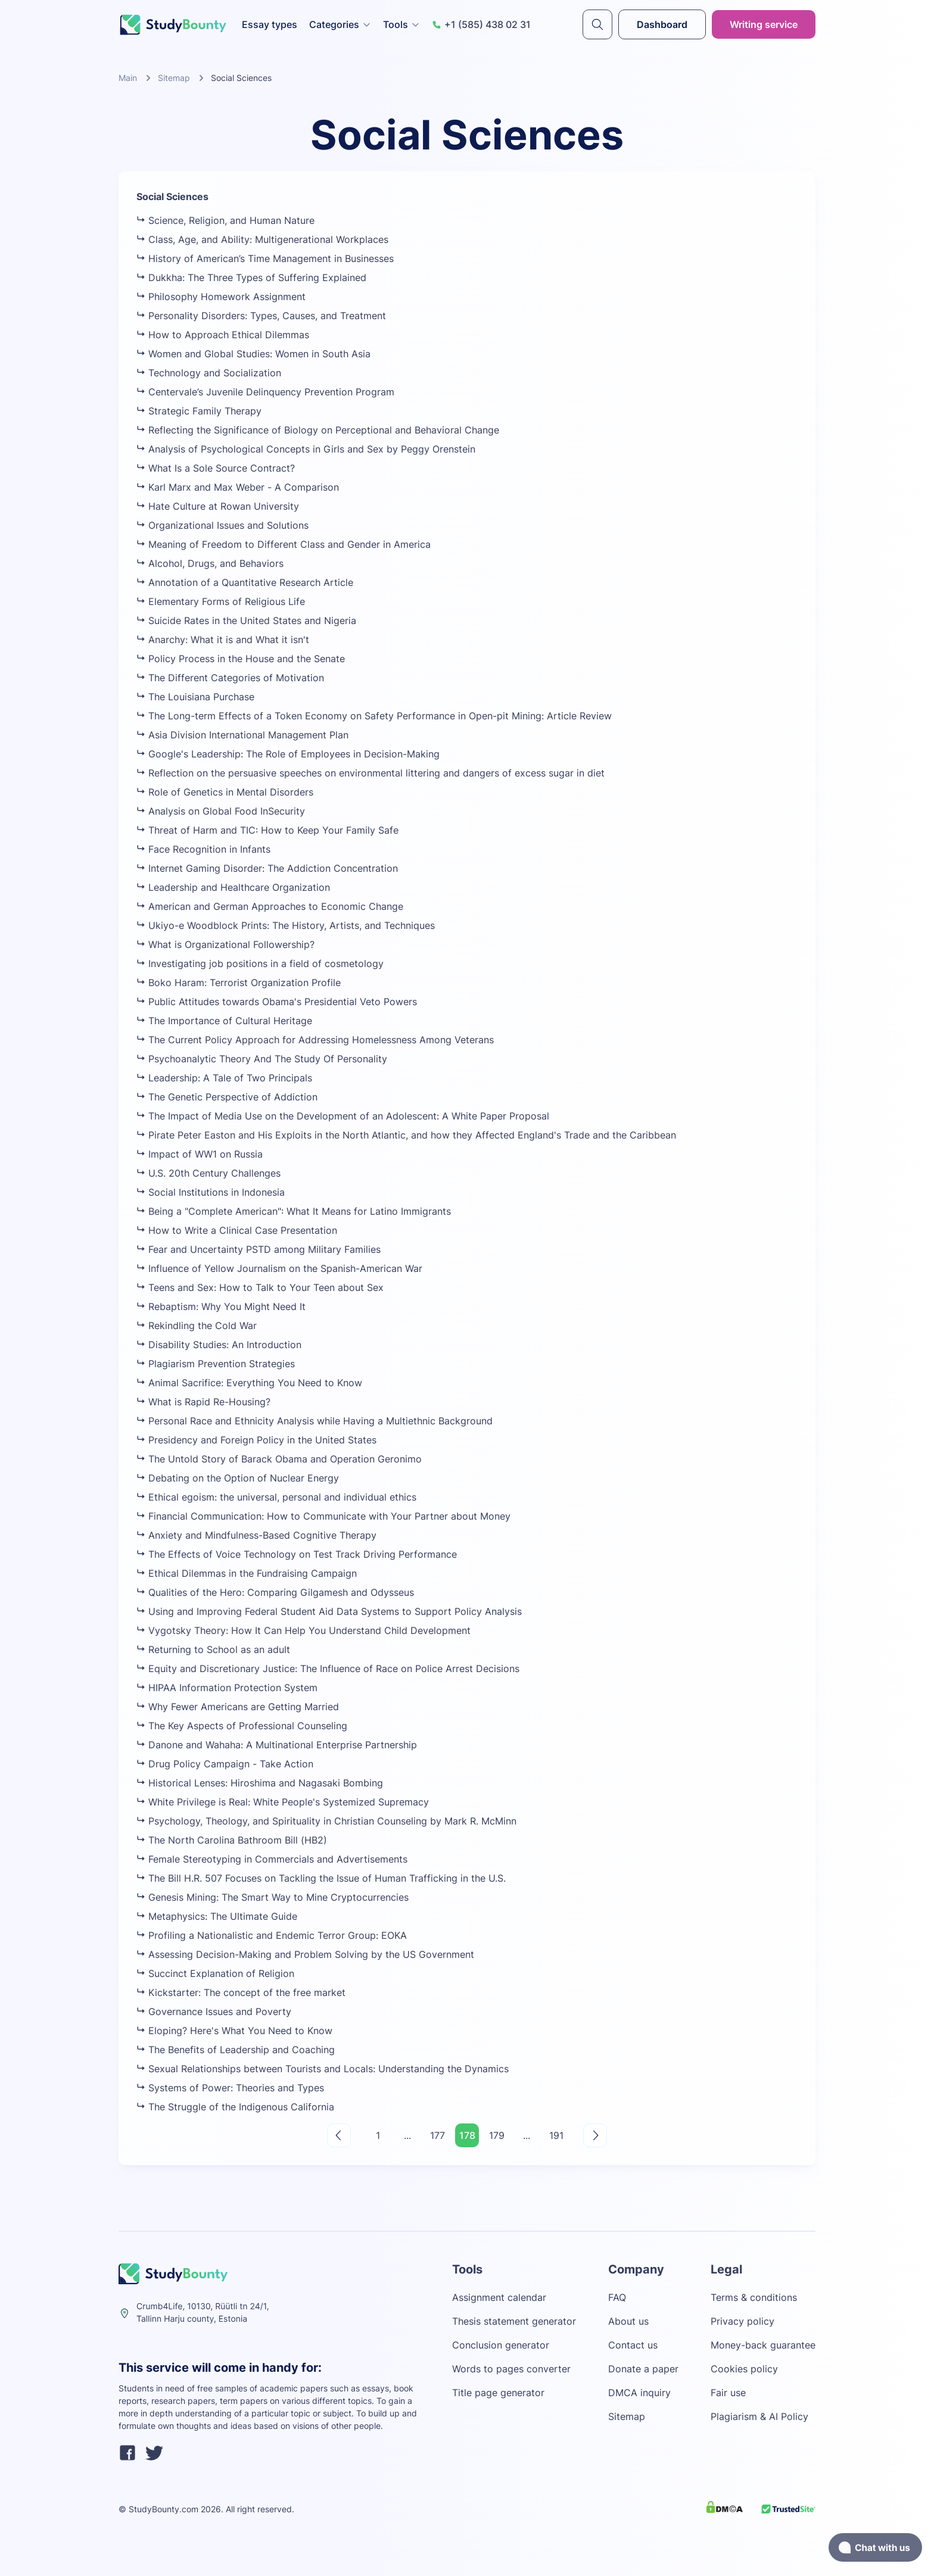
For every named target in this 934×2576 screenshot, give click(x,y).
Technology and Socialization (208, 373)
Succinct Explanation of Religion (215, 1973)
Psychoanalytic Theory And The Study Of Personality (261, 1059)
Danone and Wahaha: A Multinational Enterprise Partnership (276, 1745)
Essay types (269, 24)
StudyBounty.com (163, 2509)
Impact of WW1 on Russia (199, 1154)
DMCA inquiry (639, 2393)
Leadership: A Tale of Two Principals (224, 1078)
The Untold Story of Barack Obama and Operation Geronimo (279, 1459)
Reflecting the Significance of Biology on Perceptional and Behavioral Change (317, 430)
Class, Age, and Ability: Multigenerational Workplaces (262, 239)
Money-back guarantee (763, 2345)
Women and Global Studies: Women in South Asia (253, 354)
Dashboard (662, 24)
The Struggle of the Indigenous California (235, 2107)
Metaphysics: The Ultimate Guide (216, 1916)
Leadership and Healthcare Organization (233, 887)
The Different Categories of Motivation (230, 678)
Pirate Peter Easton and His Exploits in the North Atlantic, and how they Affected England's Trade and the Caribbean (406, 1135)
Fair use (728, 2393)
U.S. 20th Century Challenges (208, 1173)
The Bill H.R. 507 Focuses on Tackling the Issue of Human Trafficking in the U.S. (321, 1878)
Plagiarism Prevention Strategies (215, 1364)
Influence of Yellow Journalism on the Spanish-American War (279, 1268)
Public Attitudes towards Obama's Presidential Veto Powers (276, 1002)
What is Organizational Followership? (225, 944)
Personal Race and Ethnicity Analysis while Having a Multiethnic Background (314, 1421)
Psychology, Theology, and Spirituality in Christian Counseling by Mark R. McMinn (326, 1821)
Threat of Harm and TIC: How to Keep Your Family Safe (267, 830)
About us (628, 2321)
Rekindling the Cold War (196, 1325)
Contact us (633, 2345)
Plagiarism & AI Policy (759, 2416)
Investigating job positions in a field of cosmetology (260, 963)
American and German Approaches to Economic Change (269, 906)
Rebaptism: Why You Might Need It (221, 1306)
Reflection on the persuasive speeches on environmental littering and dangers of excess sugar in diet (370, 773)
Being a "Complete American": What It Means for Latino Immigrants (293, 1211)
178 (467, 2135)
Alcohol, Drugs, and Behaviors (210, 563)
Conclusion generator (500, 2345)
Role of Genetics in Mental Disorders (224, 792)
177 (437, 2135)
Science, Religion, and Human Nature (225, 220)
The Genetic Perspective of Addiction (226, 1097)
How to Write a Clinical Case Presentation (236, 1230)
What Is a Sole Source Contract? (215, 468)
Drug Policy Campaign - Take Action (224, 1764)
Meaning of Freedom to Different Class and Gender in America (283, 544)
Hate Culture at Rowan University (217, 506)
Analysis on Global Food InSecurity (220, 811)
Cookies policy (744, 2369)
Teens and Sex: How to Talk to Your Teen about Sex (260, 1287)
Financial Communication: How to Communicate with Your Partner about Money (323, 1516)
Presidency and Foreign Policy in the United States (256, 1440)
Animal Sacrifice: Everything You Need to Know (249, 1383)
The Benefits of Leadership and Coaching (235, 2050)
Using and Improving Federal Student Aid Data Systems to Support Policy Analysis (329, 1611)
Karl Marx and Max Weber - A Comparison (237, 487)
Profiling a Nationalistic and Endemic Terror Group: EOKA (271, 1935)
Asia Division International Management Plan (242, 735)
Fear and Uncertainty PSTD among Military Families (258, 1249)
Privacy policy (742, 2321)
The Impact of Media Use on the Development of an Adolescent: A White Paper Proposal (342, 1116)
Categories (340, 24)
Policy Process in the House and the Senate (240, 659)
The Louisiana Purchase (195, 697)
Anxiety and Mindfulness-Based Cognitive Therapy (256, 1535)
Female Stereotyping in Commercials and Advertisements (271, 1859)
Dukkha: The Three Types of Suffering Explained (251, 277)
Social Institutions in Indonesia (210, 1192)
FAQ (617, 2297)
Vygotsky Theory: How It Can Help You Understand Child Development (303, 1630)
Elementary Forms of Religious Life (220, 601)
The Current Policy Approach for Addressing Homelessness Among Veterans (315, 1040)
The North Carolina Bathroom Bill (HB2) (231, 1840)
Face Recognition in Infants (203, 849)
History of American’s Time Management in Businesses (265, 258)
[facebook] (127, 2454)
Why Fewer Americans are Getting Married (237, 1707)
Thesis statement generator (514, 2321)
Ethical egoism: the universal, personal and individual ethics (276, 1497)
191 (556, 2135)
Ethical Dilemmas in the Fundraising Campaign (246, 1573)
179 (497, 2135)
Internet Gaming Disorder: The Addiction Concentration (267, 868)
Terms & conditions (754, 2297)
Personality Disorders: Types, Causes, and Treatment (261, 316)
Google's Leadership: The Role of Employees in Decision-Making (288, 754)
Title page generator (498, 2393)
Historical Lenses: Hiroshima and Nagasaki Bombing (259, 1783)
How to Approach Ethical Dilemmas (222, 335)
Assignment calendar (499, 2297)
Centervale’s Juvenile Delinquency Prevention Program (265, 392)
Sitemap (174, 78)
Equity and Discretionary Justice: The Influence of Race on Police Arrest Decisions (327, 1668)
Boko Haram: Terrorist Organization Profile (238, 982)
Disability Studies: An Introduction (218, 1345)
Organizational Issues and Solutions (222, 525)
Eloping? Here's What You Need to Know (234, 2031)
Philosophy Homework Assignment (221, 296)
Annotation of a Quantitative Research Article (244, 582)
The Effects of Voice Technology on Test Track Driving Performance (296, 1554)
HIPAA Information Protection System (226, 1688)
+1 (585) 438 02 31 (481, 24)
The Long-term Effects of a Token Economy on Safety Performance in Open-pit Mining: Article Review (374, 716)
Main (128, 78)
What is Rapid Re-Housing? (203, 1402)
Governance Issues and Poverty (213, 2011)
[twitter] (154, 2454)
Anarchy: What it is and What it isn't (222, 639)
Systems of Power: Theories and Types (230, 2088)
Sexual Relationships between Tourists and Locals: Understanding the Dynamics (322, 2069)
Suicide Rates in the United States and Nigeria (246, 620)
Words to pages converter (511, 2369)
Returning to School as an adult (213, 1649)
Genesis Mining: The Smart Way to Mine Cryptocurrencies (272, 1897)
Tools (401, 24)
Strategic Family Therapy (198, 411)
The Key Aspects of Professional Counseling (241, 1726)
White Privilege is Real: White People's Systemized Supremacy (282, 1802)
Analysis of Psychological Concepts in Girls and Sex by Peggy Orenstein (305, 449)
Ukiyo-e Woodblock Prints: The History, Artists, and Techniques (285, 925)
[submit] (597, 24)
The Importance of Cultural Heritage (224, 1021)
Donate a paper (643, 2369)
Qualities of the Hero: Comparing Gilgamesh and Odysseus (275, 1592)
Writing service (764, 24)
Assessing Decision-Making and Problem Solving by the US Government (305, 1954)
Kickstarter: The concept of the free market (240, 1992)
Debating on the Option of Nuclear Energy (237, 1478)
